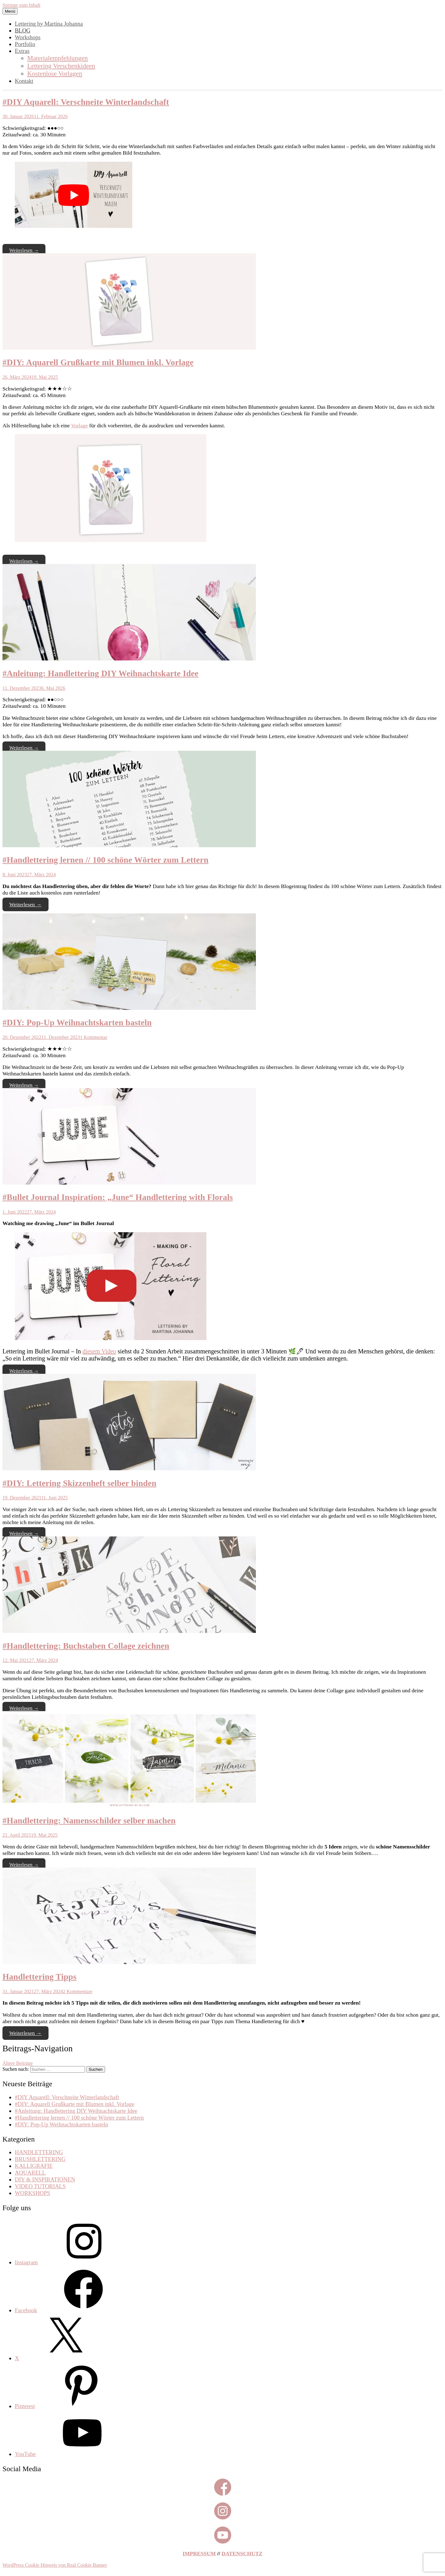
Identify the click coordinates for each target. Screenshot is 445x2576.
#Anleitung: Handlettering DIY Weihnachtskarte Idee (100, 673)
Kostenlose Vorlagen (54, 73)
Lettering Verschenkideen (61, 66)
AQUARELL (30, 2172)
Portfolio (25, 44)
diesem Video (99, 1351)
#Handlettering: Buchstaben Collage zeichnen (85, 1646)
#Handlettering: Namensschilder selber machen (89, 1820)
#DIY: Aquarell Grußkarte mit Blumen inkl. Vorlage (97, 362)
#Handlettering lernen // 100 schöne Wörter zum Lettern (105, 860)
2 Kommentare (78, 1991)
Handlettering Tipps (39, 1976)
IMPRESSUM (199, 2553)
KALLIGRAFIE (34, 2166)
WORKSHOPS (32, 2193)
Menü (10, 11)
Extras (22, 51)
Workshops (27, 37)
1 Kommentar (93, 1037)
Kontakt (24, 81)
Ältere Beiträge (17, 2063)
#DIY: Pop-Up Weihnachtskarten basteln (77, 1022)
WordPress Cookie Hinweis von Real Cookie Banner (54, 2565)
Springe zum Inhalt (21, 5)
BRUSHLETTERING (40, 2159)
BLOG (23, 30)
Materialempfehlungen (57, 58)
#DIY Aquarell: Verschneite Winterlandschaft (85, 102)
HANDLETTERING (39, 2152)
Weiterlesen (24, 250)
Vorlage (79, 425)
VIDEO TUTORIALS (40, 2186)
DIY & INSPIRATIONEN (45, 2179)
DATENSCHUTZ (242, 2553)
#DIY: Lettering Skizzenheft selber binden (79, 1483)
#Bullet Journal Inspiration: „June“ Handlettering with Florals (117, 1197)
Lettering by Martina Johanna (49, 23)
